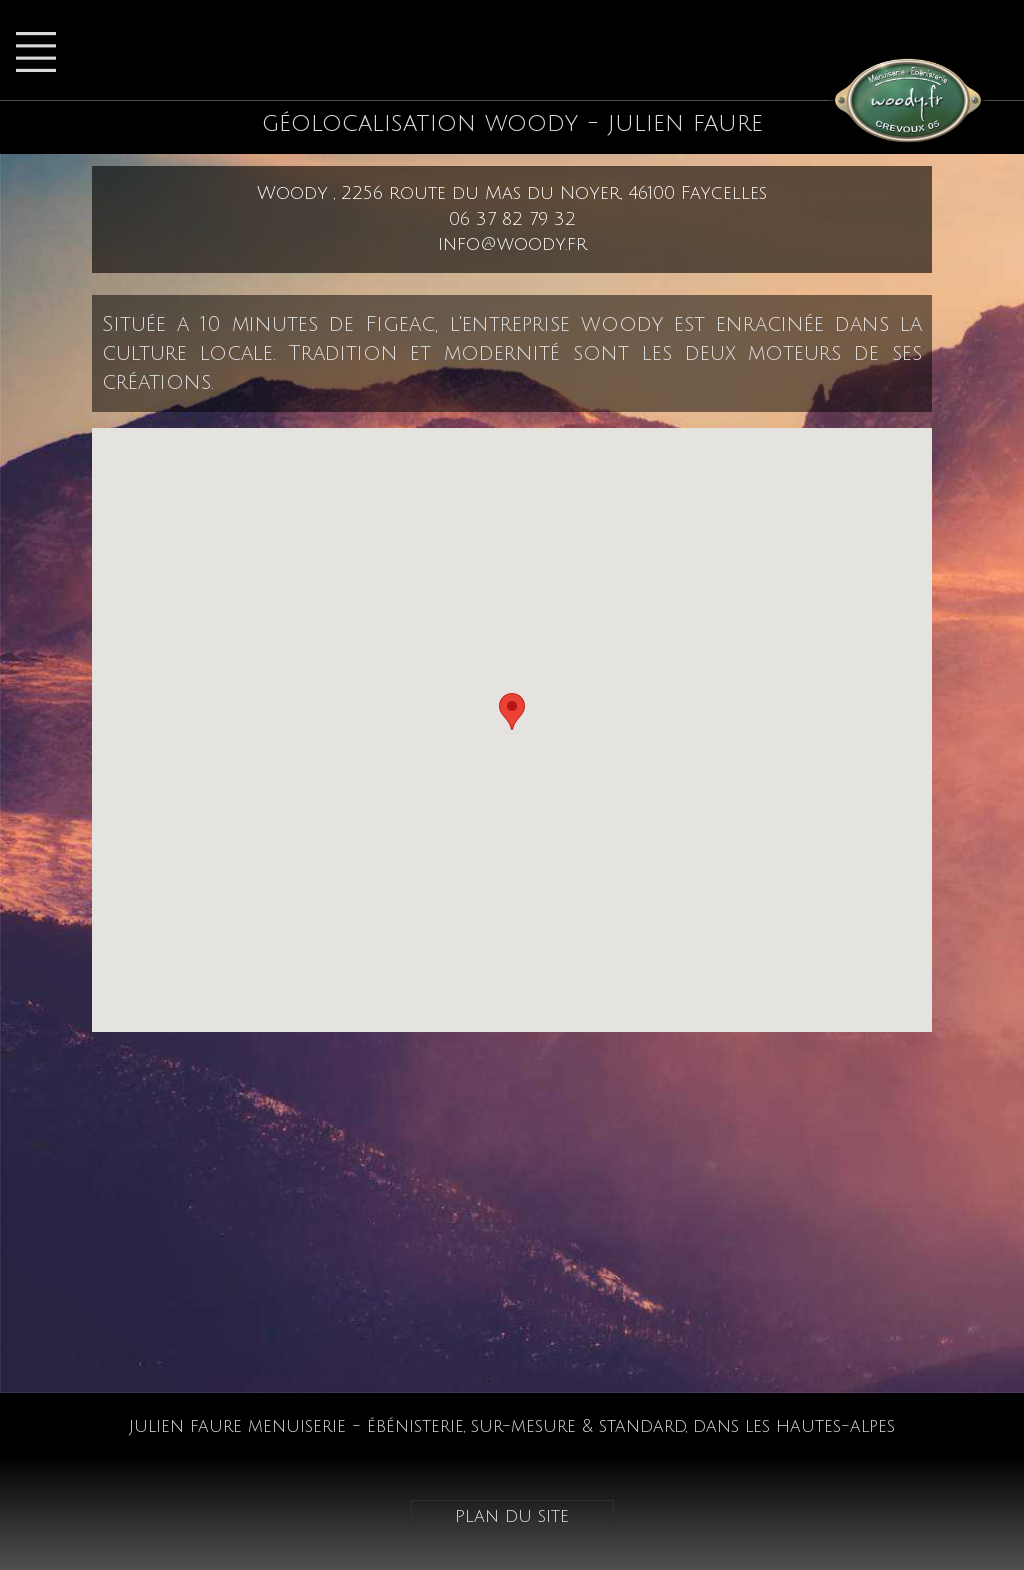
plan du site (512, 1516)
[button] (512, 711)
